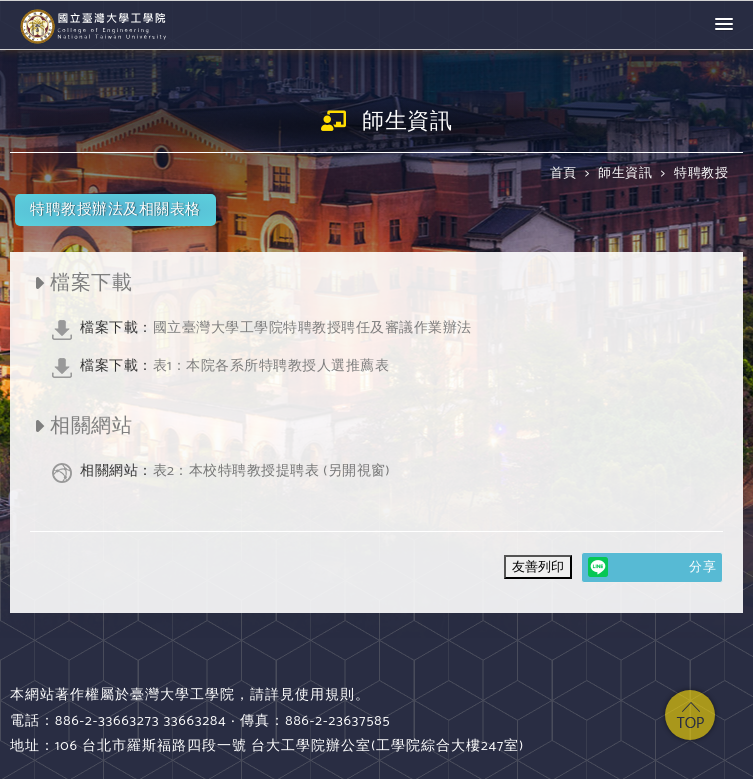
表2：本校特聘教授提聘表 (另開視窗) (235, 471)
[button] (724, 25)
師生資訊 (625, 173)
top (690, 715)
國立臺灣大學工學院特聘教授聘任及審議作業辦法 (276, 328)
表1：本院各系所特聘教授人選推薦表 (235, 366)
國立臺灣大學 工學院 (95, 25)
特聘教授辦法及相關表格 (115, 209)
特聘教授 (701, 173)
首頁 (563, 173)
